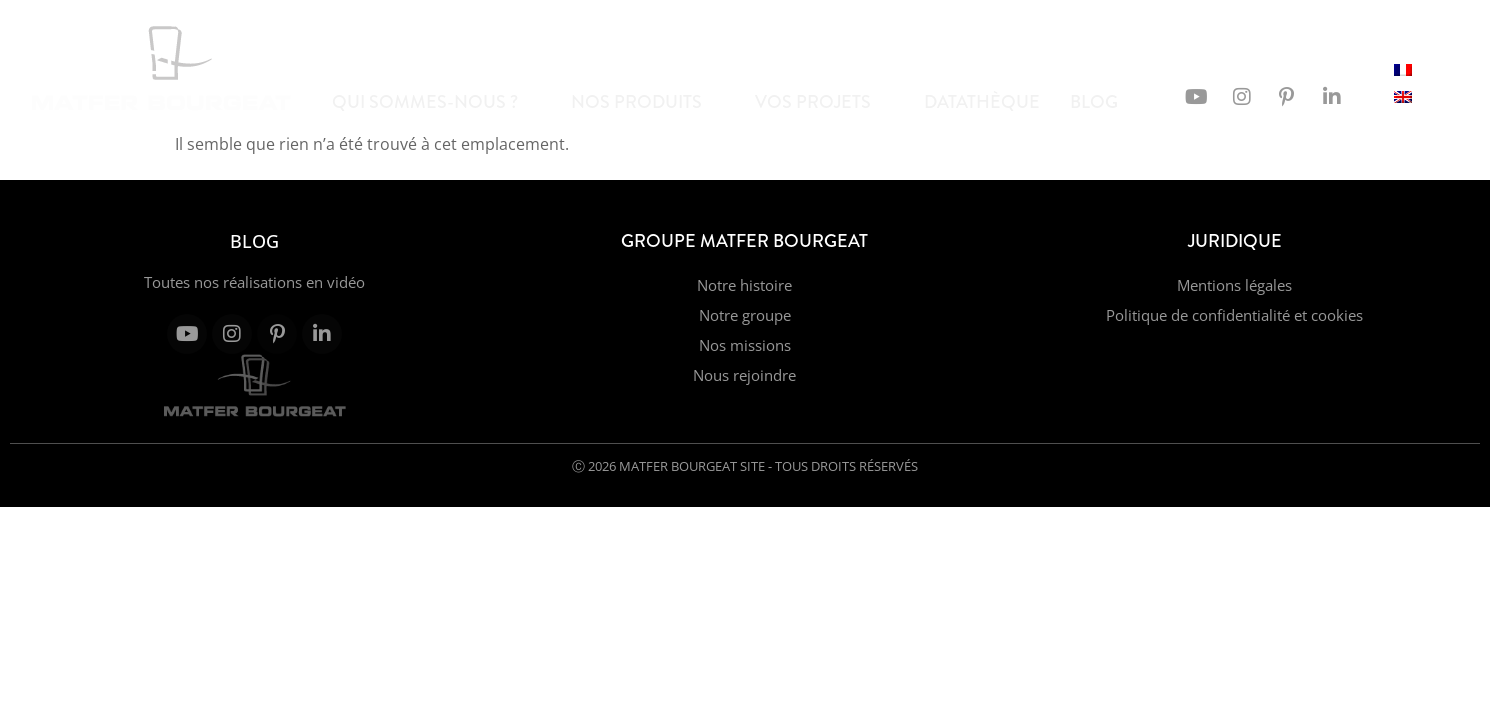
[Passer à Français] (1403, 68)
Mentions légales (1234, 285)
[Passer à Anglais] (1403, 95)
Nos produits (645, 102)
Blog (1102, 102)
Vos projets (821, 102)
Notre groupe (745, 315)
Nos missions (745, 345)
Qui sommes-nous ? (433, 102)
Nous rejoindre (744, 375)
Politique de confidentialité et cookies (1234, 315)
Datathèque (982, 102)
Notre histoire (744, 285)
